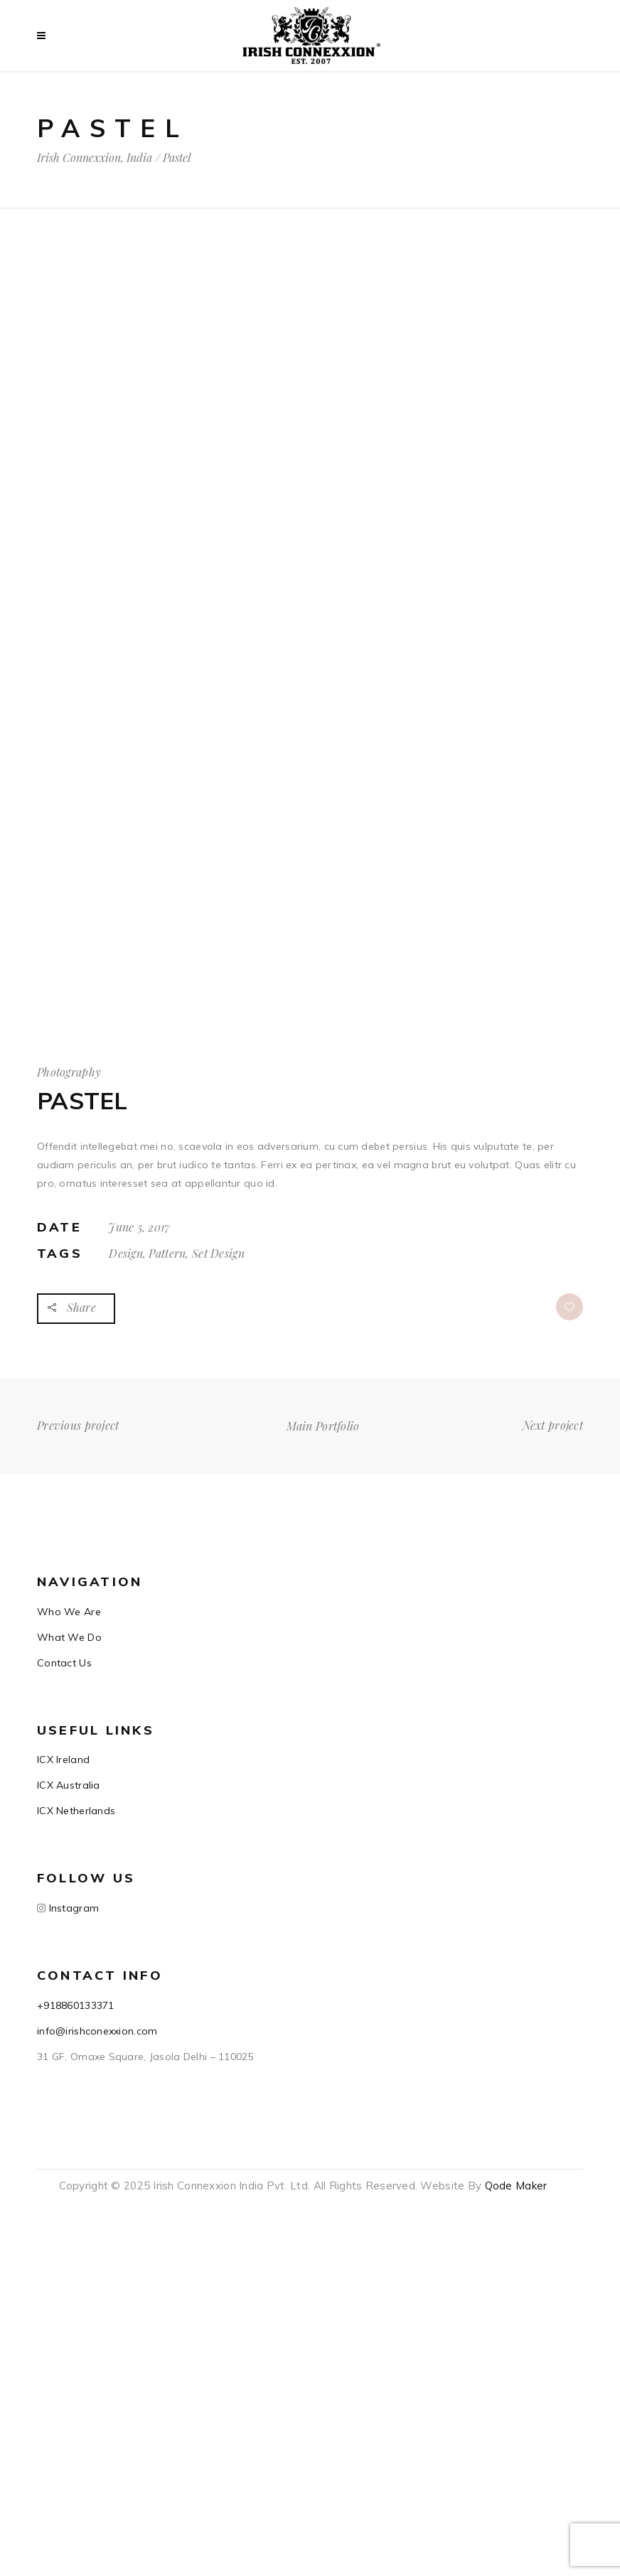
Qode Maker (516, 2185)
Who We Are (69, 1611)
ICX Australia (68, 1785)
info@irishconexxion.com (97, 2031)
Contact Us (64, 1662)
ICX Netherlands (76, 1810)
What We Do (69, 1637)
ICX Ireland (63, 1759)
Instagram (72, 1908)
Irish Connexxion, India (94, 157)
